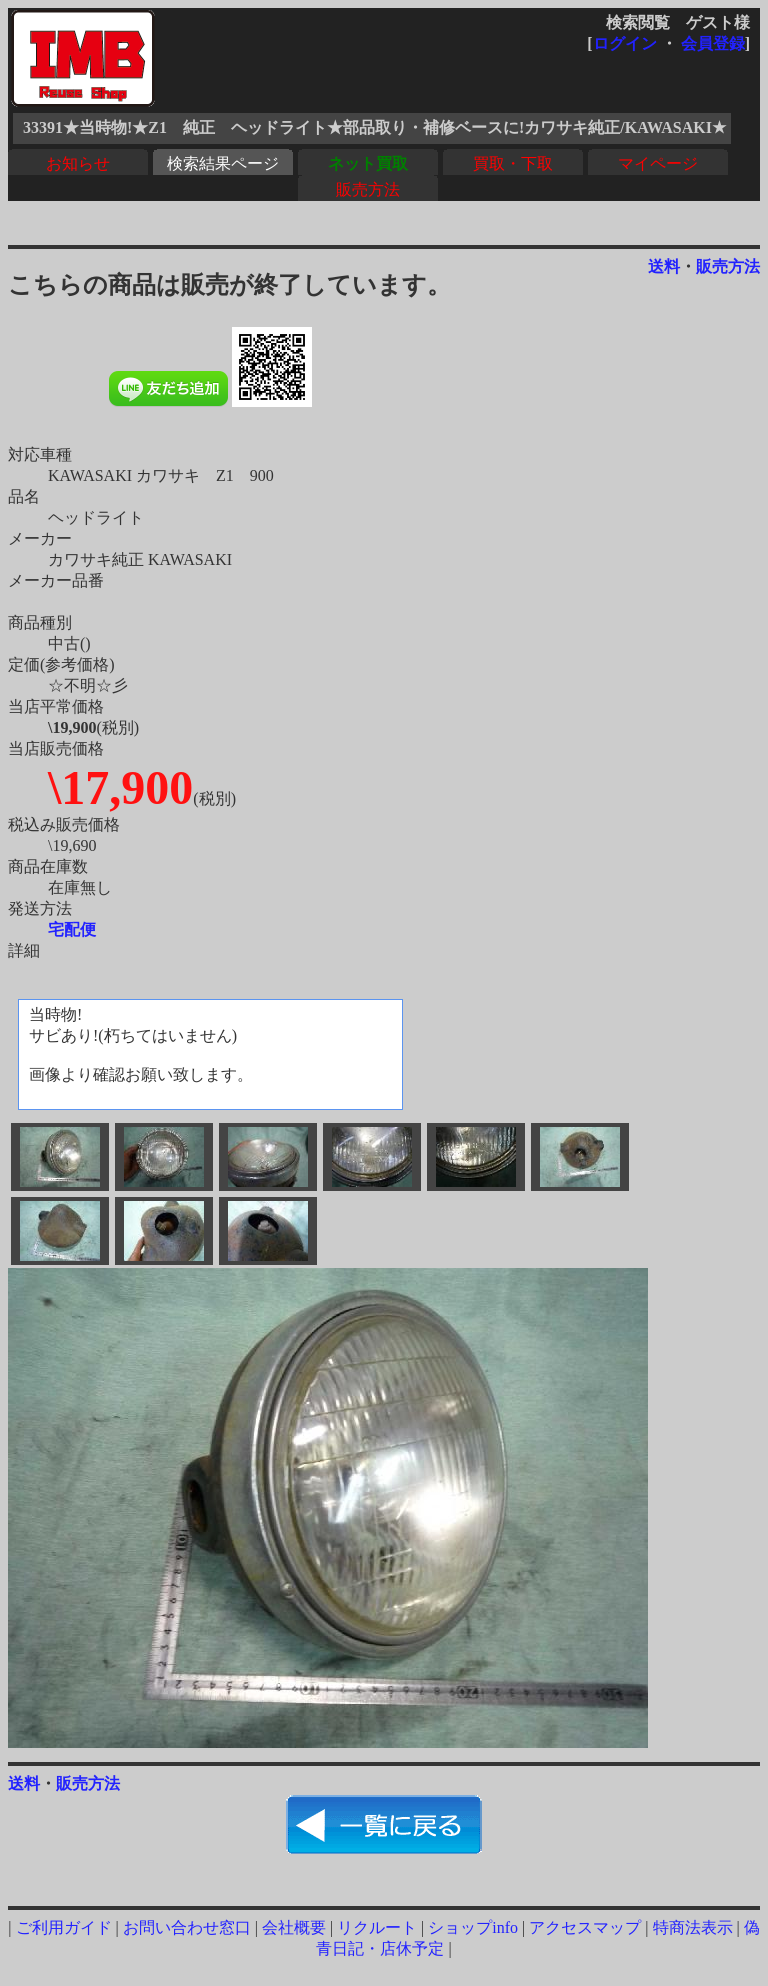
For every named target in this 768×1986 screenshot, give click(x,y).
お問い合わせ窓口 (187, 1927)
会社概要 (294, 1927)
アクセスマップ (585, 1927)
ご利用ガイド (64, 1927)
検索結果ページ (223, 163)
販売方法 (368, 189)
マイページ (658, 163)
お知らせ (78, 163)
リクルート (377, 1927)
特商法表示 (693, 1927)
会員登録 (713, 43)
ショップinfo (473, 1927)
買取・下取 (513, 163)
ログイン (625, 43)
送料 (664, 266)
